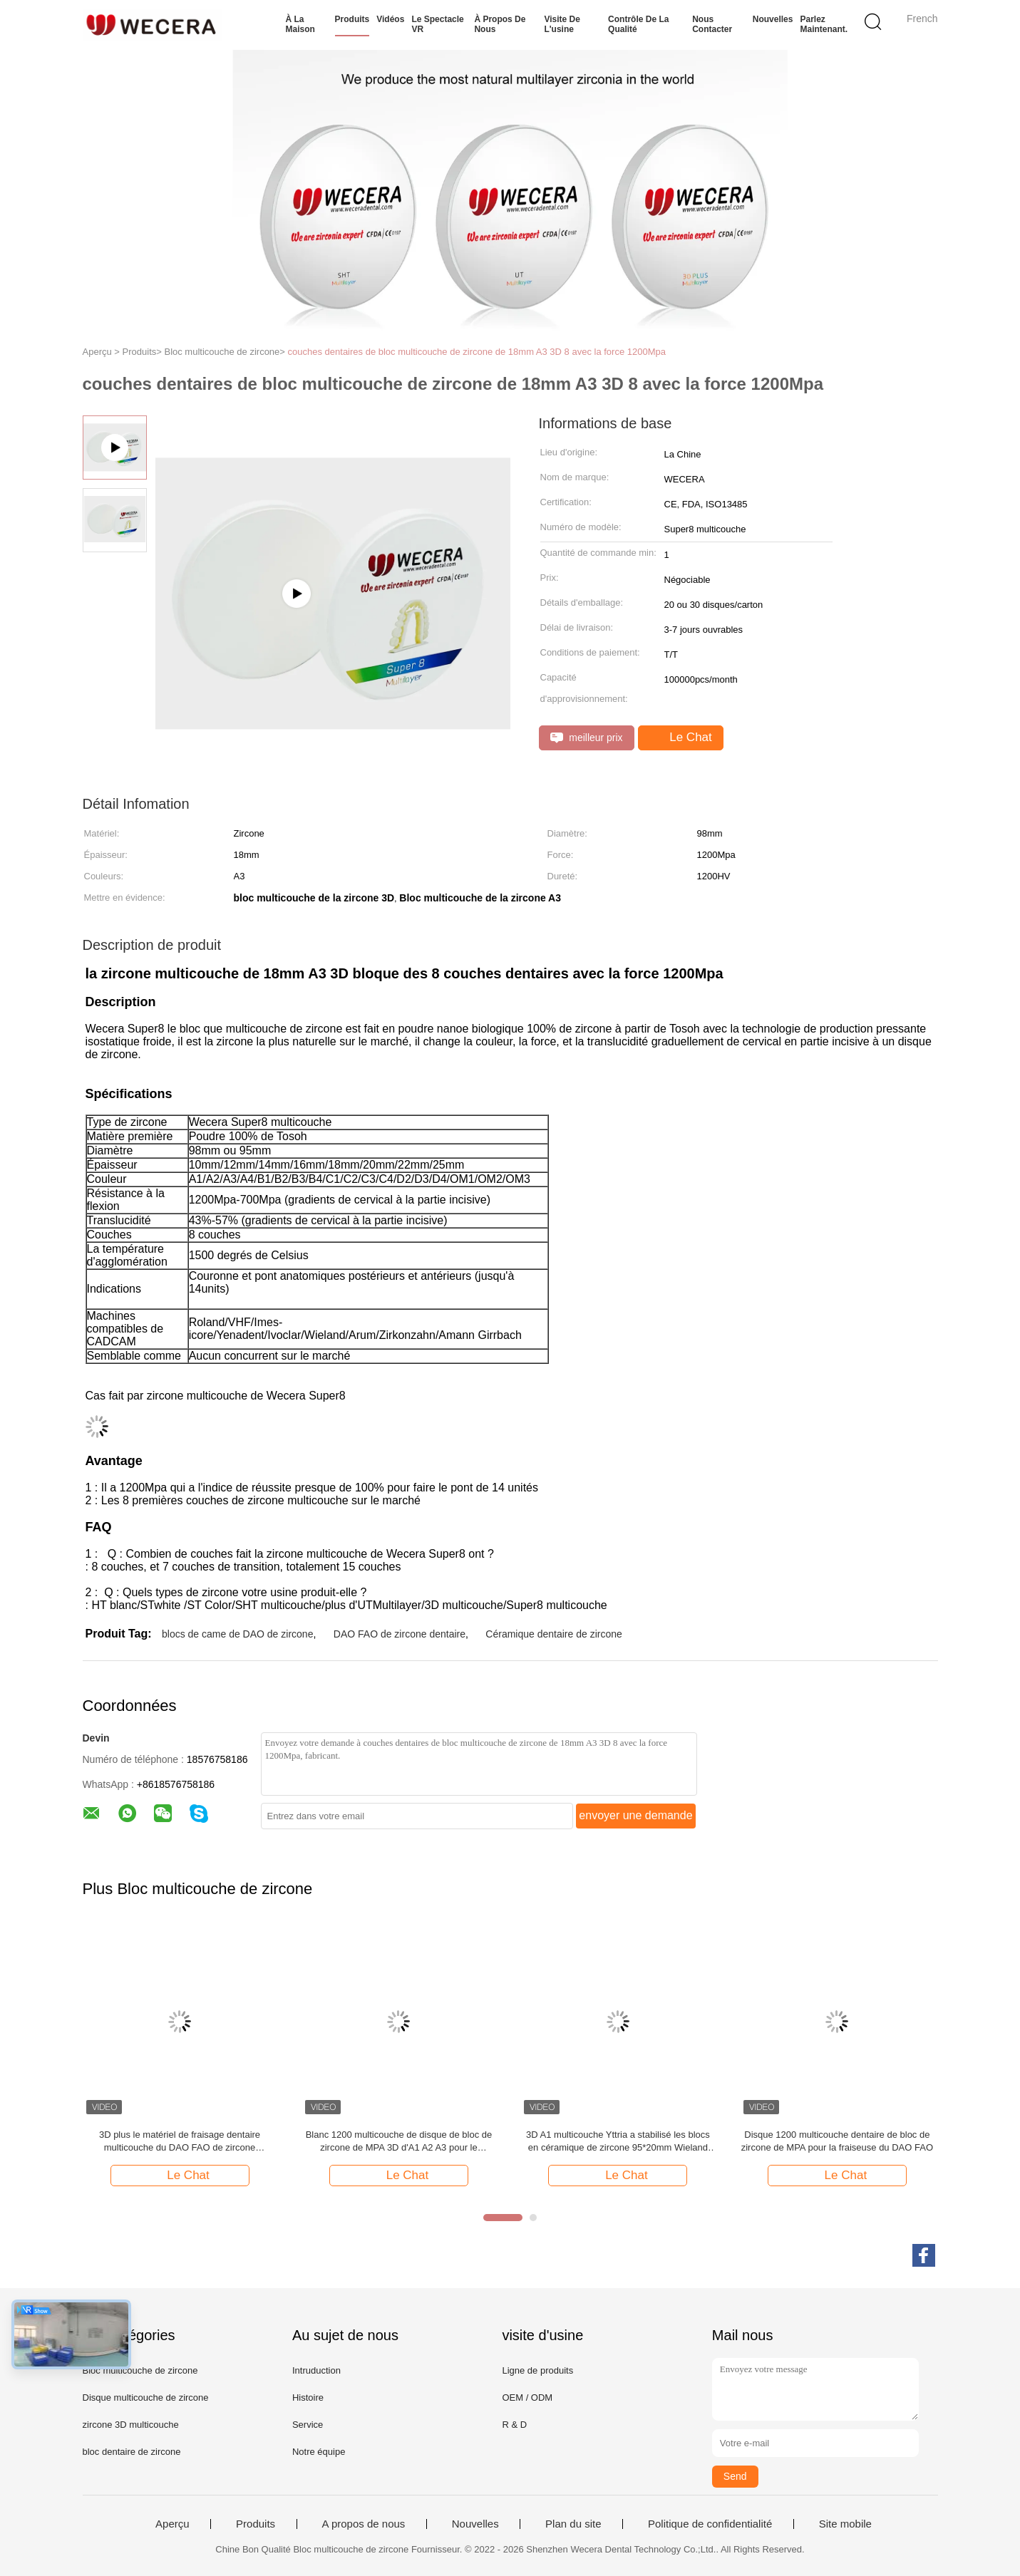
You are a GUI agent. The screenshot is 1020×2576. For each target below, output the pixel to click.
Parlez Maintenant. (824, 24)
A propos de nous (364, 2524)
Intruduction (316, 2370)
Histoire (308, 2397)
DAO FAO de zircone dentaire (399, 1634)
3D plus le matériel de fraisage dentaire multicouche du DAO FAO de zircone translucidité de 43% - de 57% (179, 2141)
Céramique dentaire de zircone (553, 1634)
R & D (514, 2424)
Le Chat (682, 737)
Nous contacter (712, 24)
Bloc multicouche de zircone (140, 2370)
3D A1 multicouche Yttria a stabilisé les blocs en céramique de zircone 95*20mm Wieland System (618, 2141)
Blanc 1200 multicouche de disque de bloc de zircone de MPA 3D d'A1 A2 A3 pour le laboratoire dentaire (399, 2141)
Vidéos (390, 19)
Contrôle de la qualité (638, 24)
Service (307, 2424)
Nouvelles (773, 19)
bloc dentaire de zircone (132, 2451)
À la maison (300, 24)
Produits (352, 19)
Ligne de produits (537, 2370)
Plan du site (573, 2524)
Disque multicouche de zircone (146, 2397)
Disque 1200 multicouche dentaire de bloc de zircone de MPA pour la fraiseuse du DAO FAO (837, 2141)
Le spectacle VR (437, 24)
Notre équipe (318, 2451)
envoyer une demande (635, 1815)
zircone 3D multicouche (131, 2424)
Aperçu (172, 2524)
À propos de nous (499, 24)
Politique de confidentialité (710, 2524)
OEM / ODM (527, 2397)
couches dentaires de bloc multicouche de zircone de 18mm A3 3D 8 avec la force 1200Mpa (477, 351)
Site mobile (845, 2524)
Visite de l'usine (561, 24)
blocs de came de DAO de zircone (237, 1634)
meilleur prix (586, 738)
